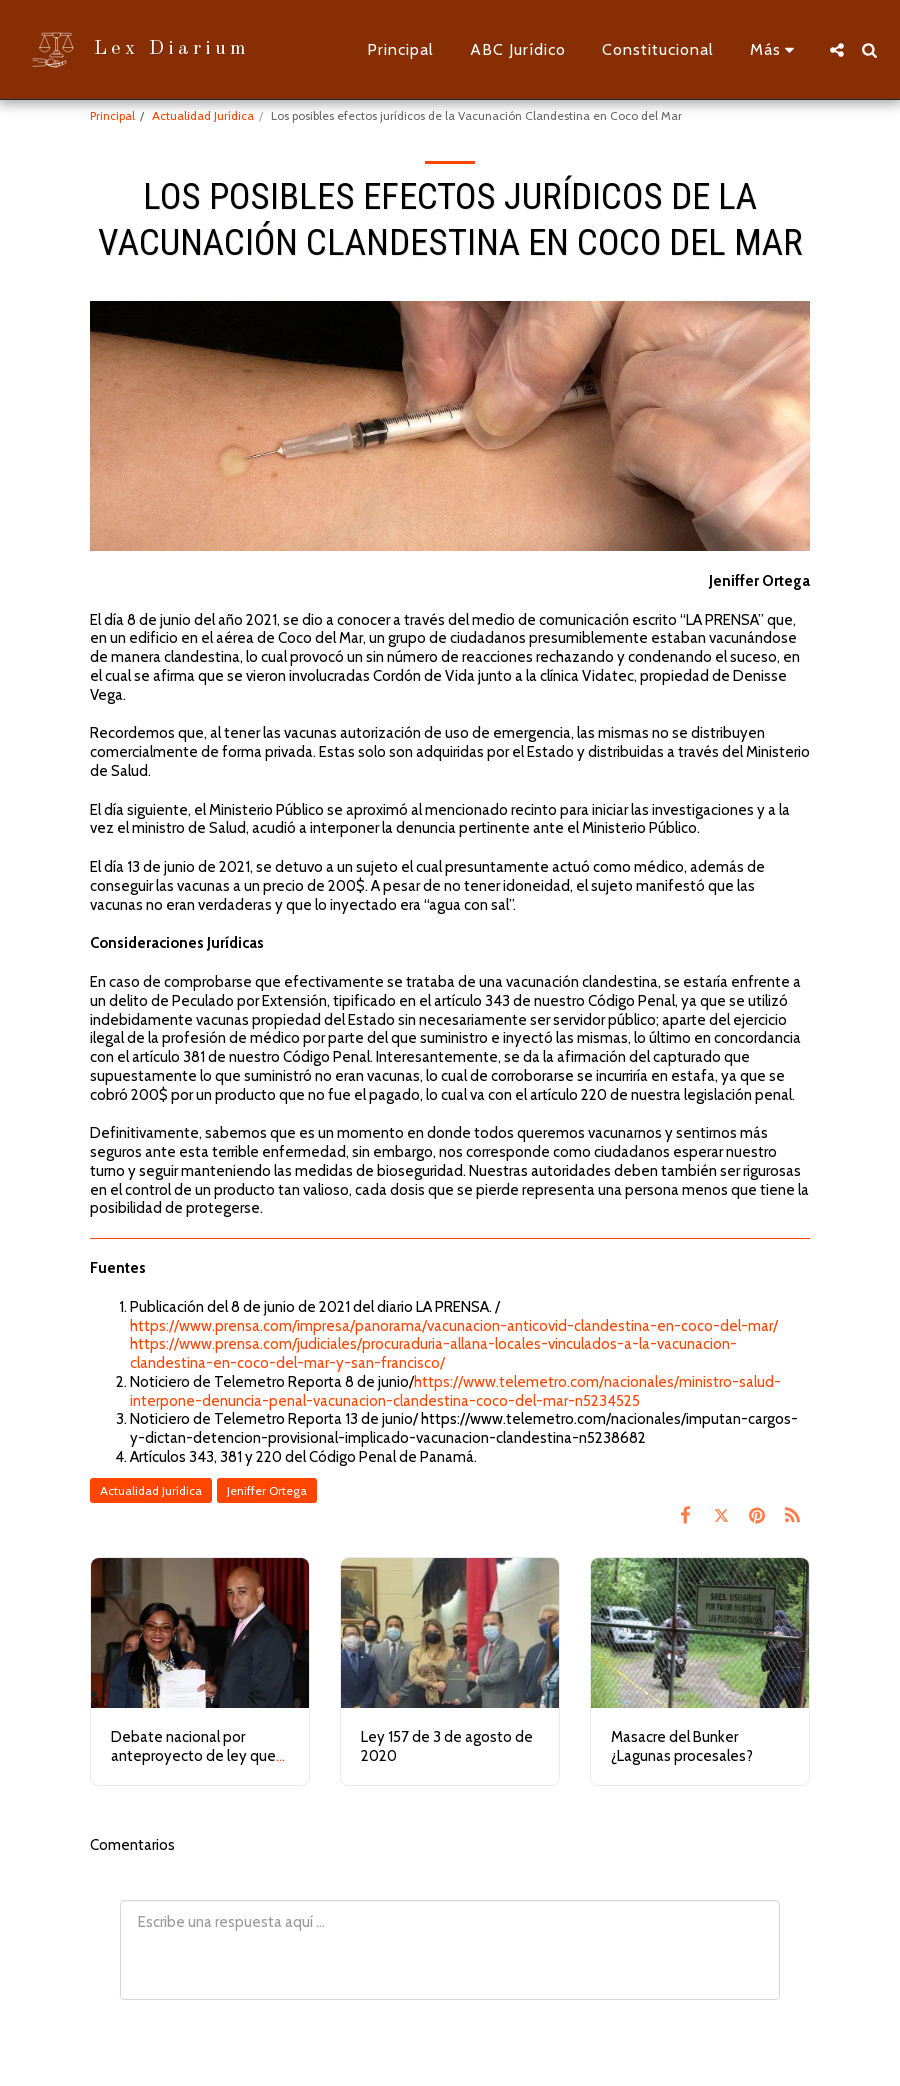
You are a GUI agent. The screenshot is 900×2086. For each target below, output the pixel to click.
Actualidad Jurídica (203, 115)
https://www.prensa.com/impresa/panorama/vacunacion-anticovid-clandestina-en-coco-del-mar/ (454, 1326)
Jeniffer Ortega (267, 1490)
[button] (837, 50)
